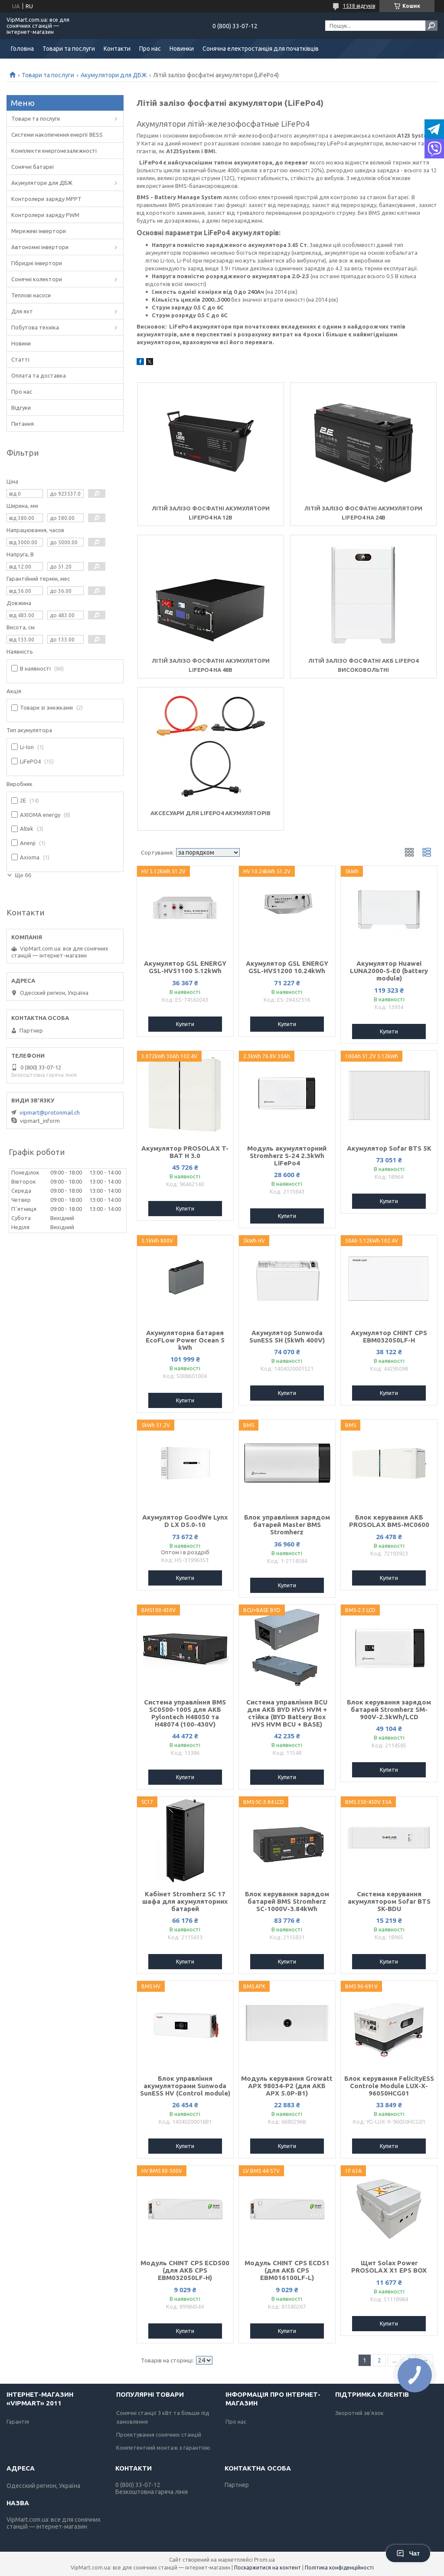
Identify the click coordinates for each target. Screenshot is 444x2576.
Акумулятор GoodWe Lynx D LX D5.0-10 (185, 1520)
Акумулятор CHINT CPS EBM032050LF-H (389, 1336)
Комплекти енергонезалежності (54, 151)
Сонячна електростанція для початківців (260, 48)
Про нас (150, 48)
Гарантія (18, 2421)
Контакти (117, 48)
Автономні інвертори (40, 247)
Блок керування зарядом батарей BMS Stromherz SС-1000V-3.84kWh (287, 1901)
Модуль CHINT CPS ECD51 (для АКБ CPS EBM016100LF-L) (287, 2270)
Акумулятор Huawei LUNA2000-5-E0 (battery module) (389, 971)
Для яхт (22, 311)
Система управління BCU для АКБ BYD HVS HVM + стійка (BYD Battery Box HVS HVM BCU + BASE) (286, 1713)
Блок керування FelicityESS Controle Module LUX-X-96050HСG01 (389, 2086)
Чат (408, 2553)
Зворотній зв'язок (359, 2413)
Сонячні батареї (32, 167)
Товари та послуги (68, 48)
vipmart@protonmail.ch (50, 1112)
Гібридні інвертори (36, 263)
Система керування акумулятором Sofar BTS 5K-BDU (389, 1901)
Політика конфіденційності (339, 2567)
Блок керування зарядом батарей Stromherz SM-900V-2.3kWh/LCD (389, 1709)
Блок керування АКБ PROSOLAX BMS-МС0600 (389, 1520)
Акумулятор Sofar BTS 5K (389, 1148)
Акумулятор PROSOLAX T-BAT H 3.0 (185, 1152)
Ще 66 (23, 875)
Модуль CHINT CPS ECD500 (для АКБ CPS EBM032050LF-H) (184, 2270)
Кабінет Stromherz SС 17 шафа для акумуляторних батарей (185, 1901)
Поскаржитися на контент (267, 2567)
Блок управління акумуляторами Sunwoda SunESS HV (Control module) (185, 2086)
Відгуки (21, 408)
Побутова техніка (35, 327)
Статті (20, 359)
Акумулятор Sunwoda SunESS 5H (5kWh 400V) (287, 1336)
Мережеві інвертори (38, 231)
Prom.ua (264, 2560)
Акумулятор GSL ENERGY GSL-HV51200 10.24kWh (287, 967)
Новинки (182, 48)
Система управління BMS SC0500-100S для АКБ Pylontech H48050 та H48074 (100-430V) (185, 1713)
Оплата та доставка (38, 375)
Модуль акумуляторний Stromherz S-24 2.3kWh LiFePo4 (286, 1156)
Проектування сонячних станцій (158, 2434)
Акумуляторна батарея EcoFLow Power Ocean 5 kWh (185, 1340)
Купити (185, 1024)
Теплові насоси (31, 295)
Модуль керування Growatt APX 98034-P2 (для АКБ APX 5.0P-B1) (287, 2086)
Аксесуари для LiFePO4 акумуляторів (210, 813)
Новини (21, 343)
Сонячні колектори (36, 279)
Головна (22, 48)
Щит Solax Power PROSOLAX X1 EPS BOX (389, 2266)
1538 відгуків (359, 6)
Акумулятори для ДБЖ (114, 75)
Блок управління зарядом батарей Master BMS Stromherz (287, 1524)
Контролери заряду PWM (45, 215)
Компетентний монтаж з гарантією (163, 2447)
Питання (22, 424)
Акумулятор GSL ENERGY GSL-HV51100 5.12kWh (185, 967)
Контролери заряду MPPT (46, 199)
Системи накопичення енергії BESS (57, 135)
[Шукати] (431, 25)
